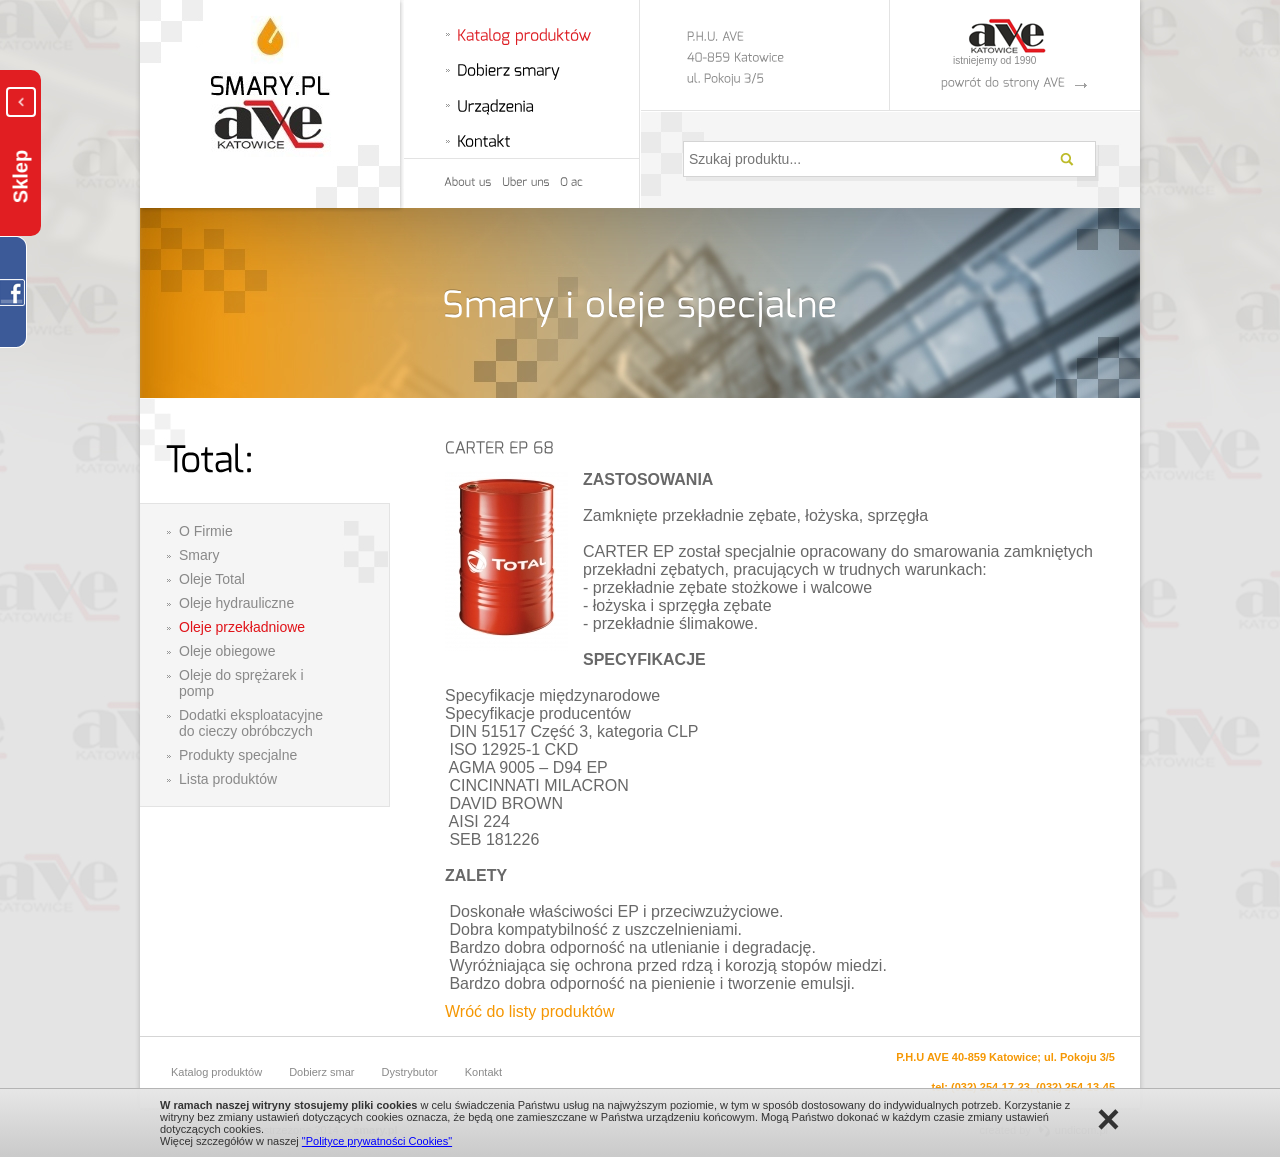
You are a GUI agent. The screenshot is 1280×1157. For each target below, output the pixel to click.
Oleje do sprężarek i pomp (241, 683)
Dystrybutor (410, 1072)
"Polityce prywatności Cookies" (377, 1141)
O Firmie (206, 531)
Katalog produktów (216, 1072)
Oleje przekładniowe (242, 627)
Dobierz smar (321, 1072)
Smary (199, 555)
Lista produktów (228, 779)
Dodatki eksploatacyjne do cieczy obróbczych (251, 723)
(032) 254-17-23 (990, 1087)
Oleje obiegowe (227, 651)
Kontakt (483, 1072)
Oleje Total (212, 579)
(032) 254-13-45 (1075, 1087)
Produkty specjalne (238, 755)
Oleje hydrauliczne (236, 603)
